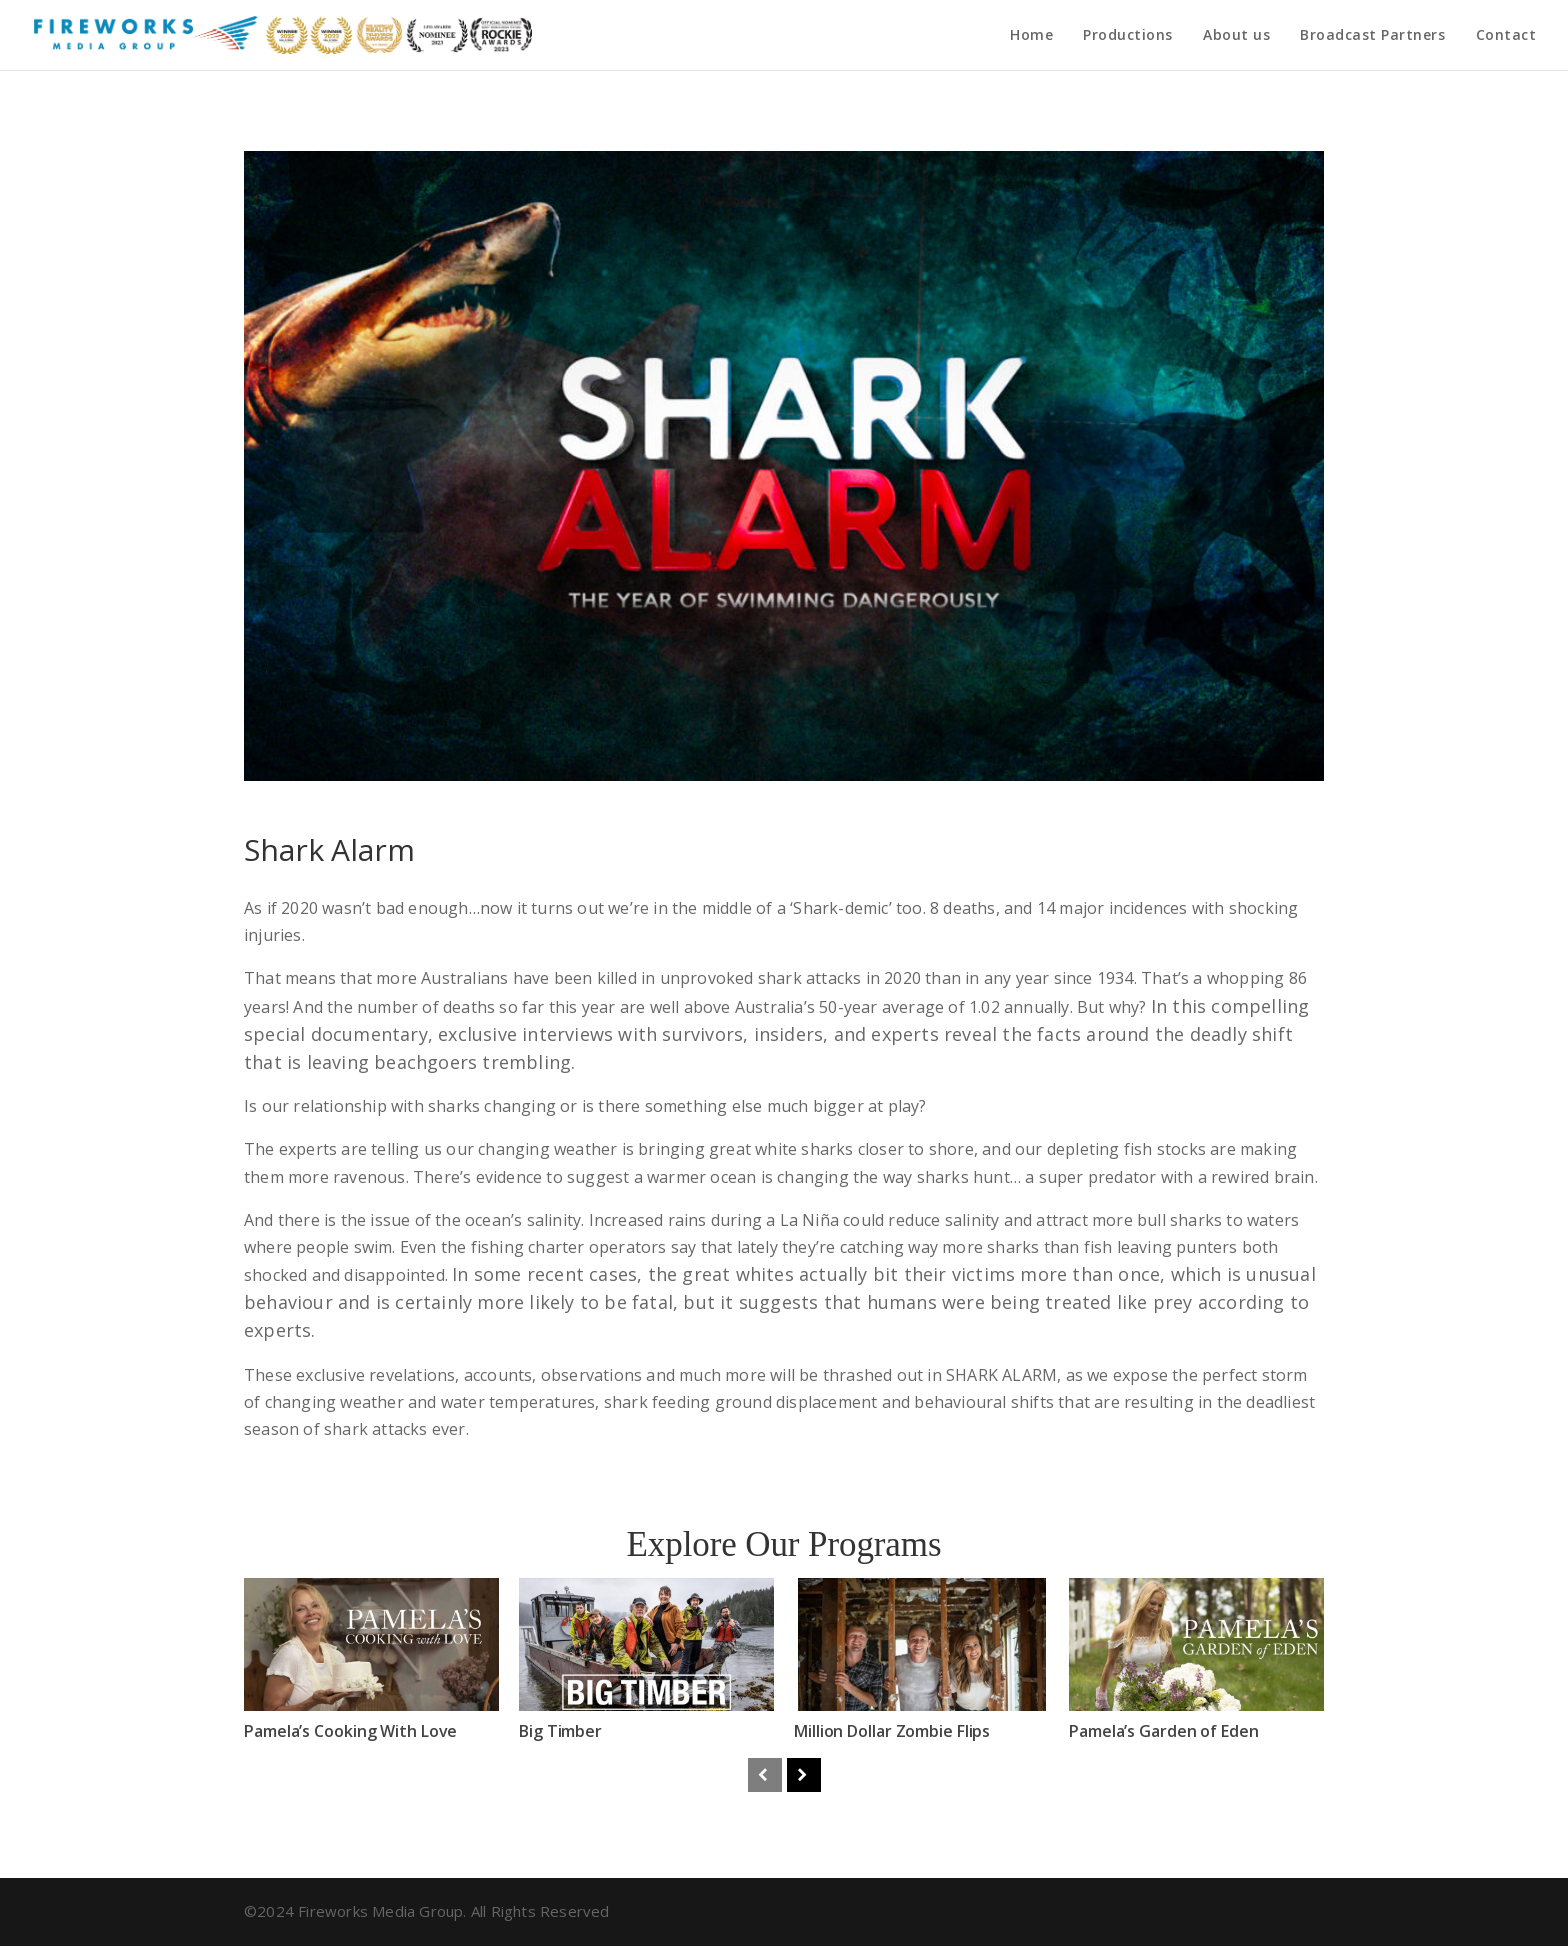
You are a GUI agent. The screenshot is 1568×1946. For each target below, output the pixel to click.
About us (1236, 36)
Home (1031, 36)
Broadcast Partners (1372, 36)
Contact (1506, 36)
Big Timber (560, 1731)
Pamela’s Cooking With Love (350, 1731)
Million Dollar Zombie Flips (893, 1731)
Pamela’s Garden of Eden (1169, 1731)
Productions (1128, 36)
